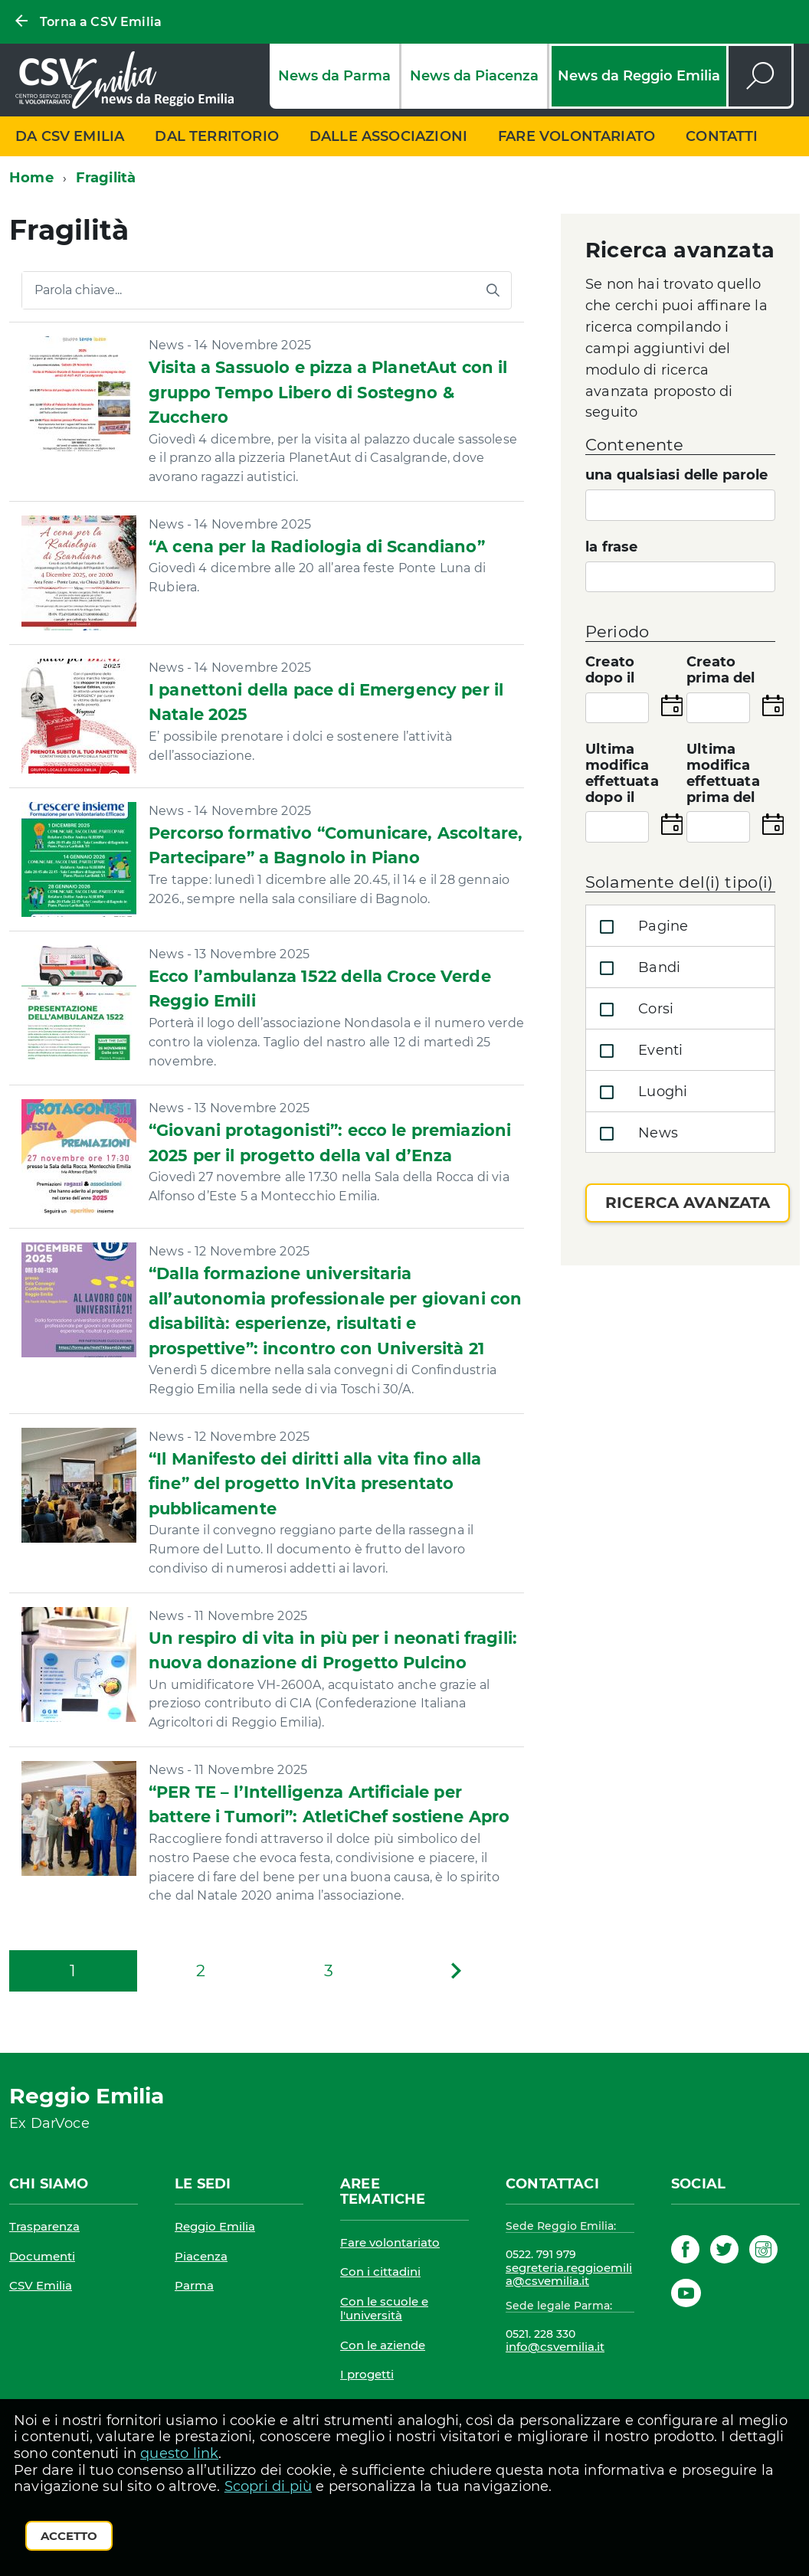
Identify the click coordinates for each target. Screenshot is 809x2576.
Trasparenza (44, 2226)
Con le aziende (382, 2345)
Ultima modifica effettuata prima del (723, 773)
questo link (179, 2453)
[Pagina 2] (201, 1971)
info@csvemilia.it (555, 2346)
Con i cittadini (380, 2271)
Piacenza (201, 2256)
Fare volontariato (576, 136)
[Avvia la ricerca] (492, 290)
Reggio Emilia (215, 2226)
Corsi (633, 1009)
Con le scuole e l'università (384, 2308)
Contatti (722, 136)
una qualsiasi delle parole (676, 475)
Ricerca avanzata (687, 1202)
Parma (194, 2285)
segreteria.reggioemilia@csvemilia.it (569, 2274)
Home (31, 177)
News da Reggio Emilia (639, 75)
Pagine (640, 927)
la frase (611, 547)
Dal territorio (217, 136)
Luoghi (640, 1092)
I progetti (367, 2374)
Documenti (42, 2256)
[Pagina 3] (328, 1971)
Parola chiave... (78, 290)
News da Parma (334, 75)
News (635, 1133)
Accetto (69, 2536)
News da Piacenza (474, 75)
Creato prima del (720, 670)
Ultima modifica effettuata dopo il (622, 773)
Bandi (636, 968)
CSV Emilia (40, 2285)
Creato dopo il (609, 670)
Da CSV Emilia (69, 136)
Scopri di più (268, 2486)
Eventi (638, 1051)
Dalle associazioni (388, 136)
